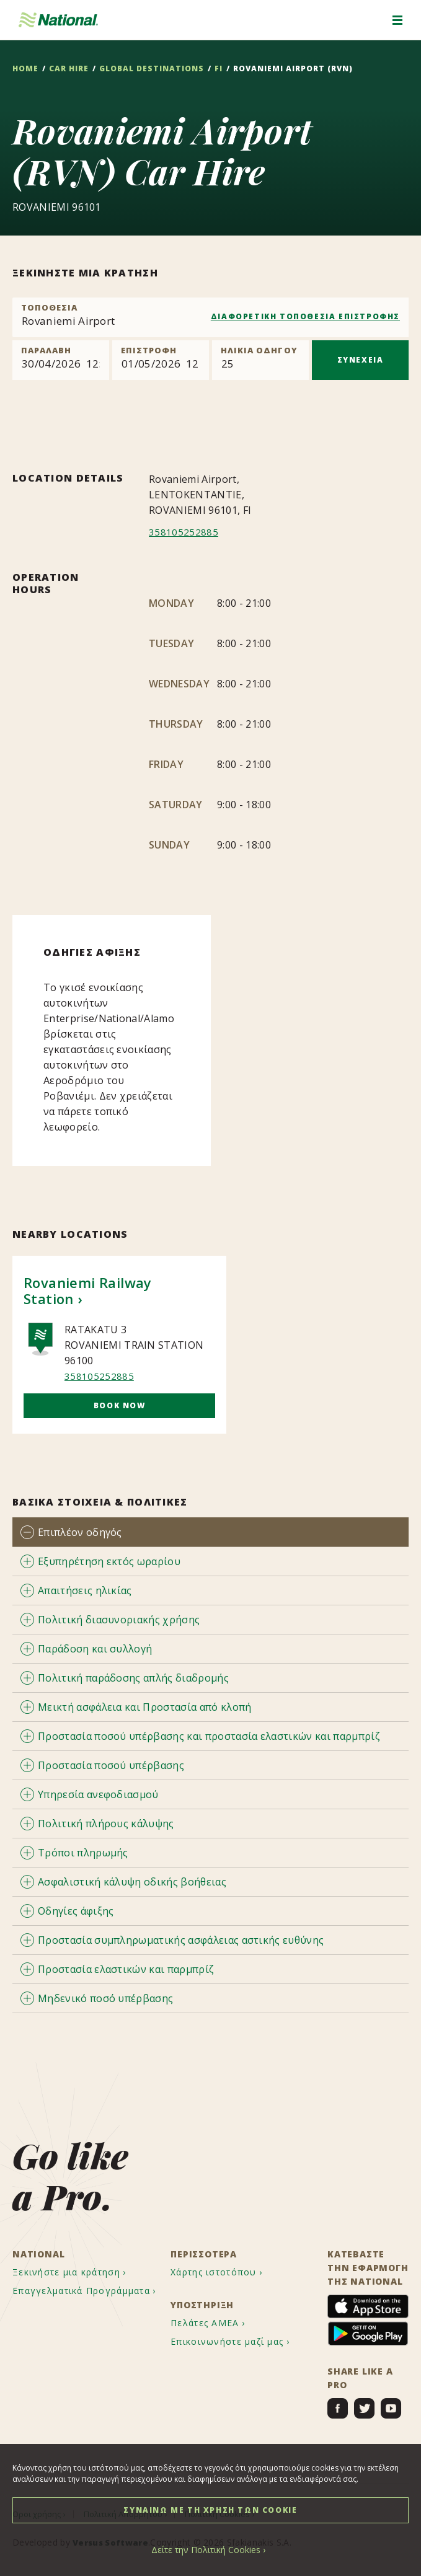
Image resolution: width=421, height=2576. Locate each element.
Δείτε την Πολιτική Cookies (205, 2550)
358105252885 (183, 532)
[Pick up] (60, 360)
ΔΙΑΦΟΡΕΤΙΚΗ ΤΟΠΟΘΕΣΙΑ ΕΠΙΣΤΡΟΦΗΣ (305, 316)
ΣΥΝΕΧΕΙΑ (360, 360)
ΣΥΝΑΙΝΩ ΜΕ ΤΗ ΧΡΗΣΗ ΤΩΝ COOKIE (210, 2510)
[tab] (210, 1531)
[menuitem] (80, 2272)
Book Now (120, 1405)
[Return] (160, 360)
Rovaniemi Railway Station (88, 1290)
